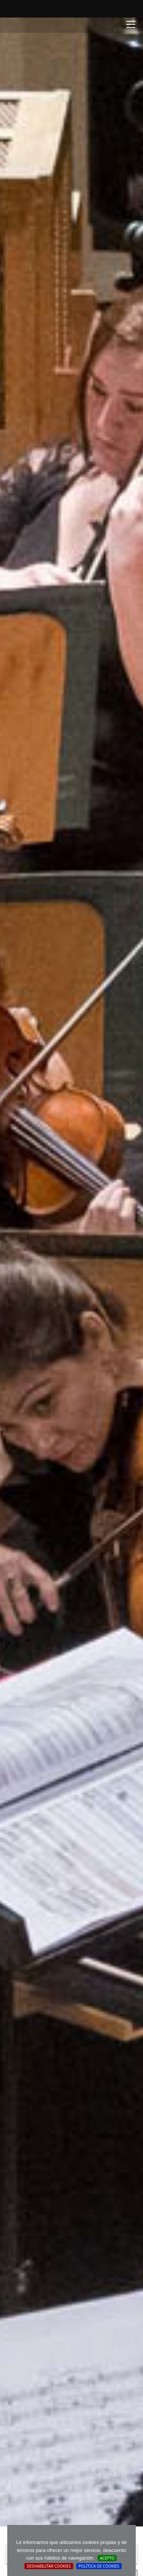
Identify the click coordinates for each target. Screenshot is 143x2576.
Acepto (107, 2558)
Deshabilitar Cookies (49, 2566)
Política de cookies (99, 2566)
